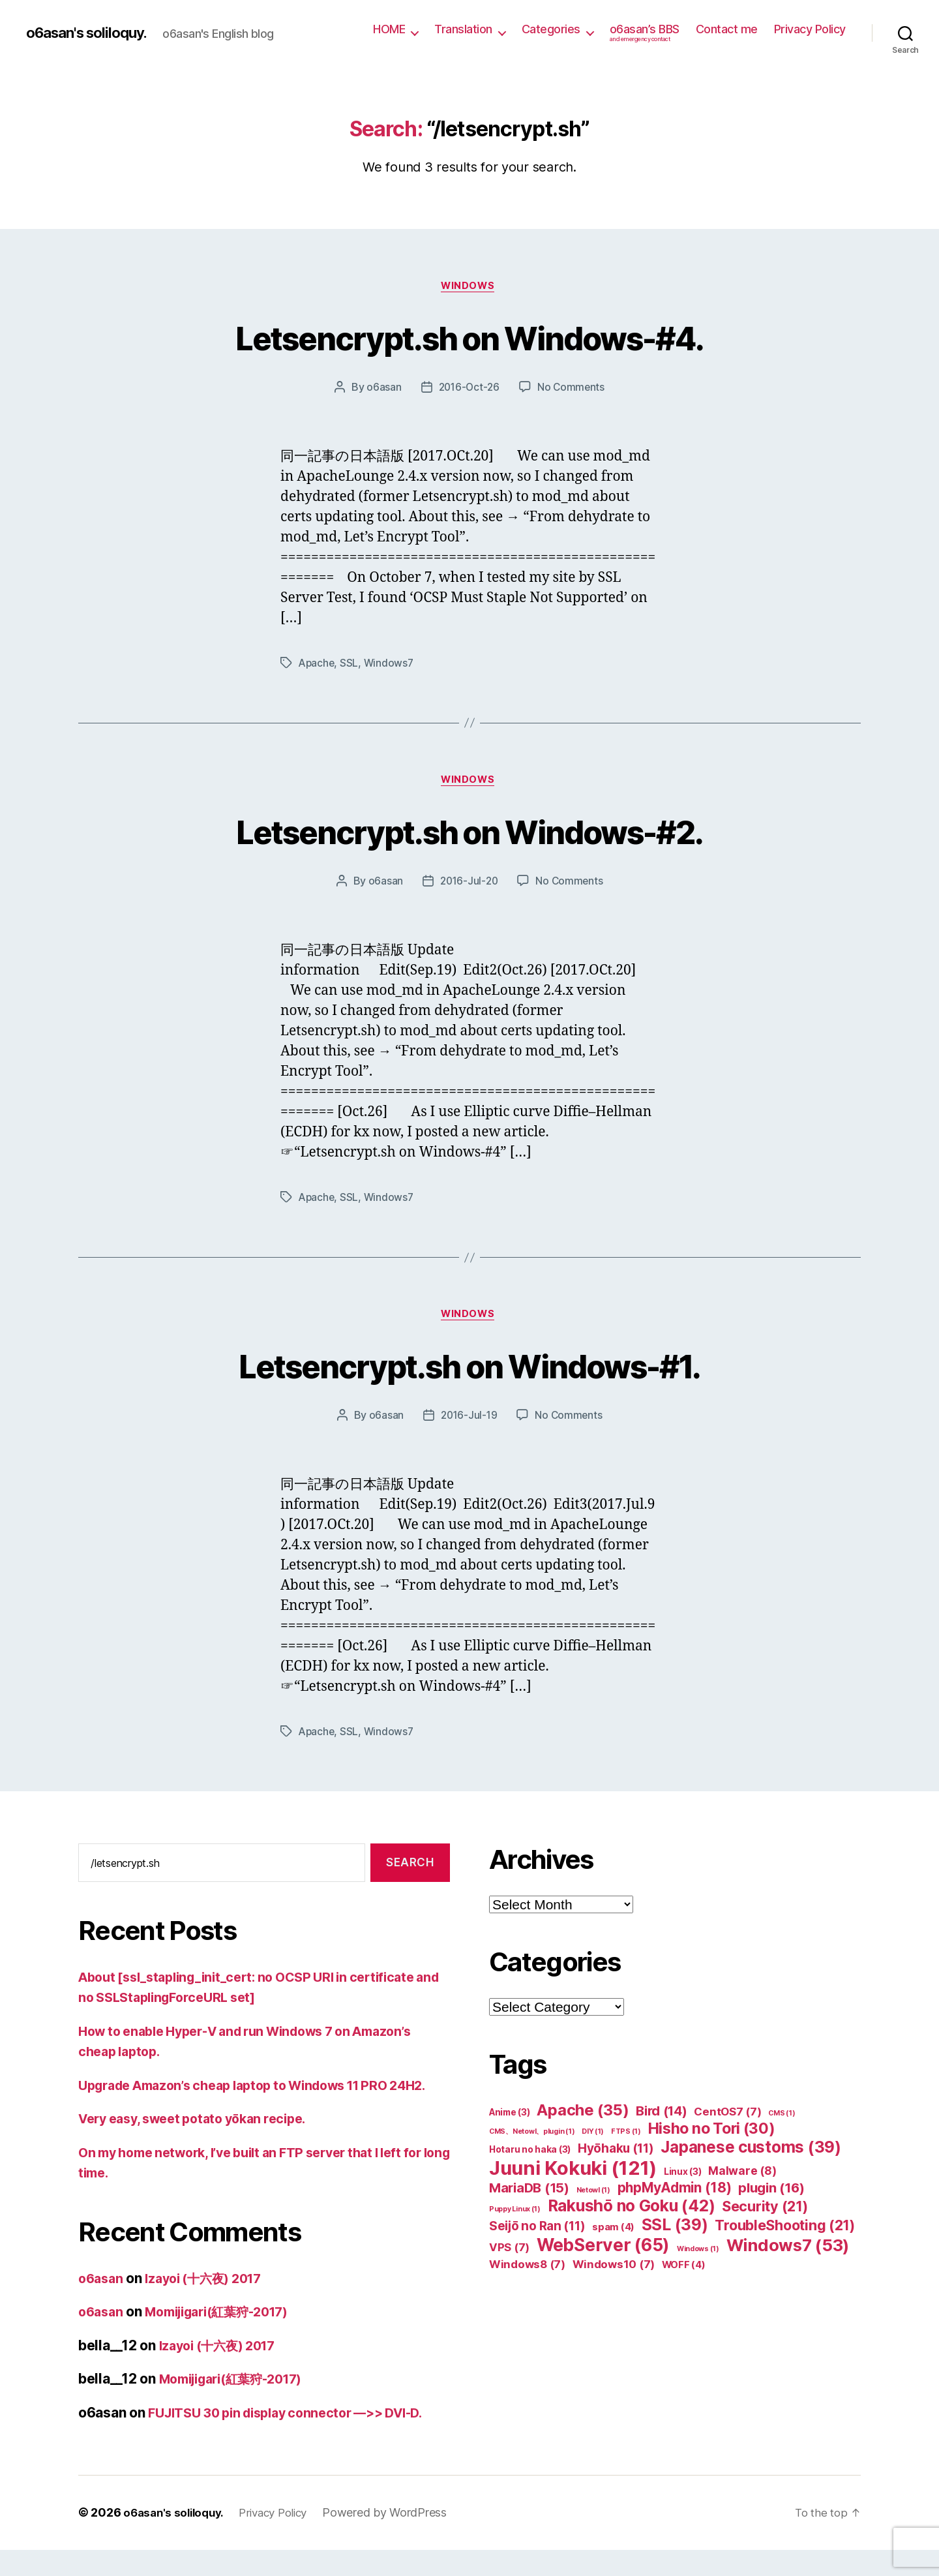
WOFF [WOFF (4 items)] (684, 2271)
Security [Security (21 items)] (765, 2212)
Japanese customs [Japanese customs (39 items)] (751, 2153)
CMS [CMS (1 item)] (781, 2119)
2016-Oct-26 (468, 388)
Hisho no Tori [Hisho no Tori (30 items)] (711, 2135)
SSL (351, 664)
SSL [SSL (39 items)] (675, 2231)
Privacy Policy (810, 29)
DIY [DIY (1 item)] (593, 2138)
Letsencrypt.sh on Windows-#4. (469, 337)
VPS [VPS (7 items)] (509, 2253)
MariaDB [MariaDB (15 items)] (529, 2194)
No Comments (572, 388)
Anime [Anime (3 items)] (509, 2119)
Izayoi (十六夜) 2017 (212, 2305)
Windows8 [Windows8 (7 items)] (527, 2270)
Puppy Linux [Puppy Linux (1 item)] (515, 2215)
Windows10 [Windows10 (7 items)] (614, 2270)
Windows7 (391, 664)
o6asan (382, 388)
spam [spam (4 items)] (613, 2233)
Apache (317, 664)
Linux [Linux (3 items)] (683, 2178)
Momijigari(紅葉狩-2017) (228, 2338)
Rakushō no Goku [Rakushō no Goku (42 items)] (631, 2212)
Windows (469, 287)
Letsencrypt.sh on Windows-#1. (470, 1369)
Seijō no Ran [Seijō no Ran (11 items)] (537, 2232)
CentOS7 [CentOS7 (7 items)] (727, 2118)
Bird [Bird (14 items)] (661, 2117)
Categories (551, 29)
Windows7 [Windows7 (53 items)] (788, 2251)
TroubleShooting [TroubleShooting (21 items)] (785, 2231)
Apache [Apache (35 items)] (583, 2116)
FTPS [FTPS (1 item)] (626, 2138)
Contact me (727, 29)
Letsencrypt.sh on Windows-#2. (469, 833)
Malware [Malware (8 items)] (742, 2177)
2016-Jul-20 (468, 885)
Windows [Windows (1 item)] (698, 2255)
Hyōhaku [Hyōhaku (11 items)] (616, 2154)
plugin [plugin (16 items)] (771, 2194)
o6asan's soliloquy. (92, 32)
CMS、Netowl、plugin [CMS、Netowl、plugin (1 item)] (531, 2138)
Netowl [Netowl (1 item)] (593, 2196)
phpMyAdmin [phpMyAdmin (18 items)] (675, 2194)
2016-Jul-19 (468, 1421)
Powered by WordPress (398, 2539)
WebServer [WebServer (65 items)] (603, 2251)
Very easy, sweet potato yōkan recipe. (202, 2145)
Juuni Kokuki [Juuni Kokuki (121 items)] (573, 2174)
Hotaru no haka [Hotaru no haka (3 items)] (530, 2156)
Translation (463, 29)
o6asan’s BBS (644, 32)
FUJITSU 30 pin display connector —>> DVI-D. (297, 2439)
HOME (389, 29)
